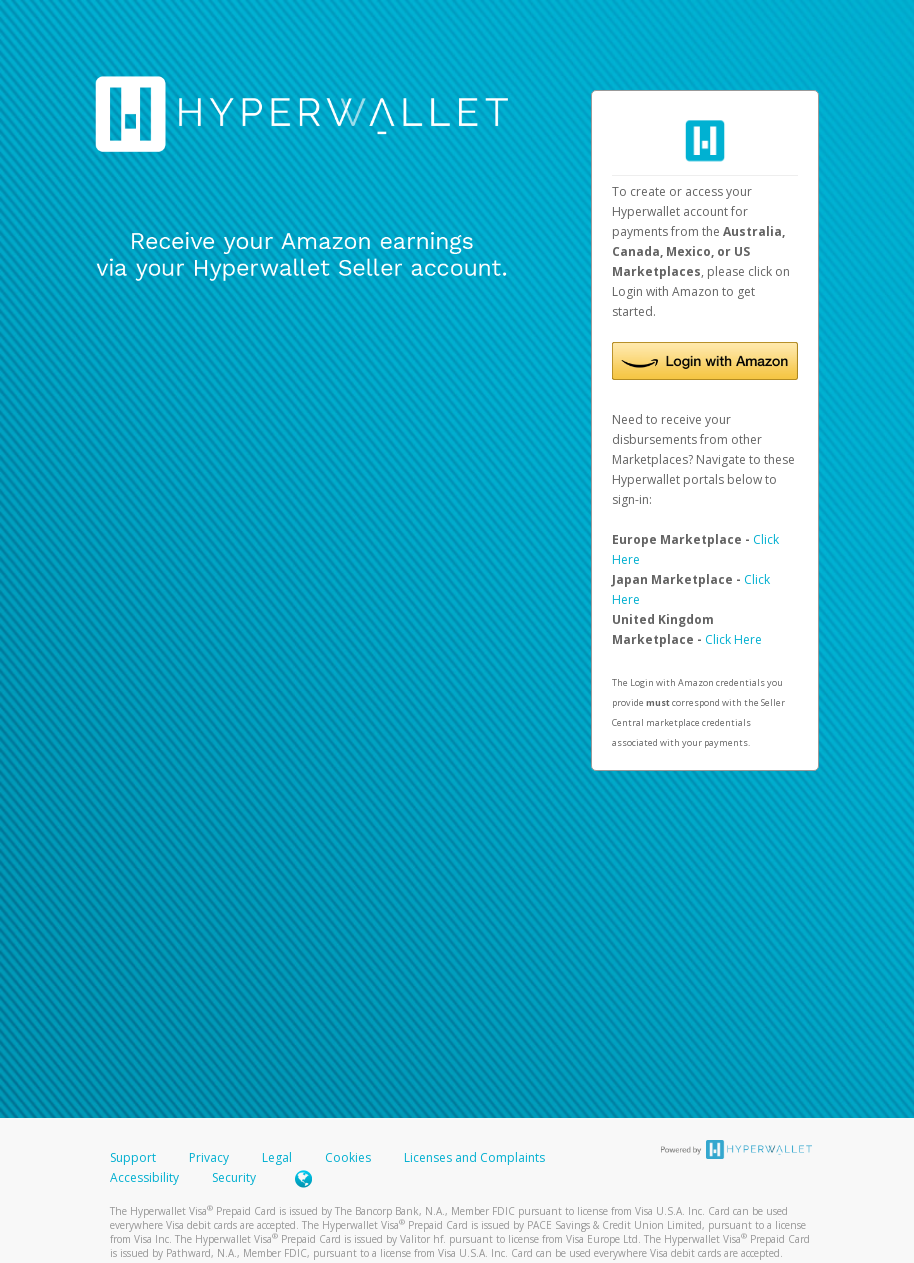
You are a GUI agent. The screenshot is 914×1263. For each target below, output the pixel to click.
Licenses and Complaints (474, 1157)
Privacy (209, 1157)
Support (133, 1157)
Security (234, 1177)
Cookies (348, 1157)
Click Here (733, 639)
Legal (277, 1157)
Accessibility (144, 1177)
